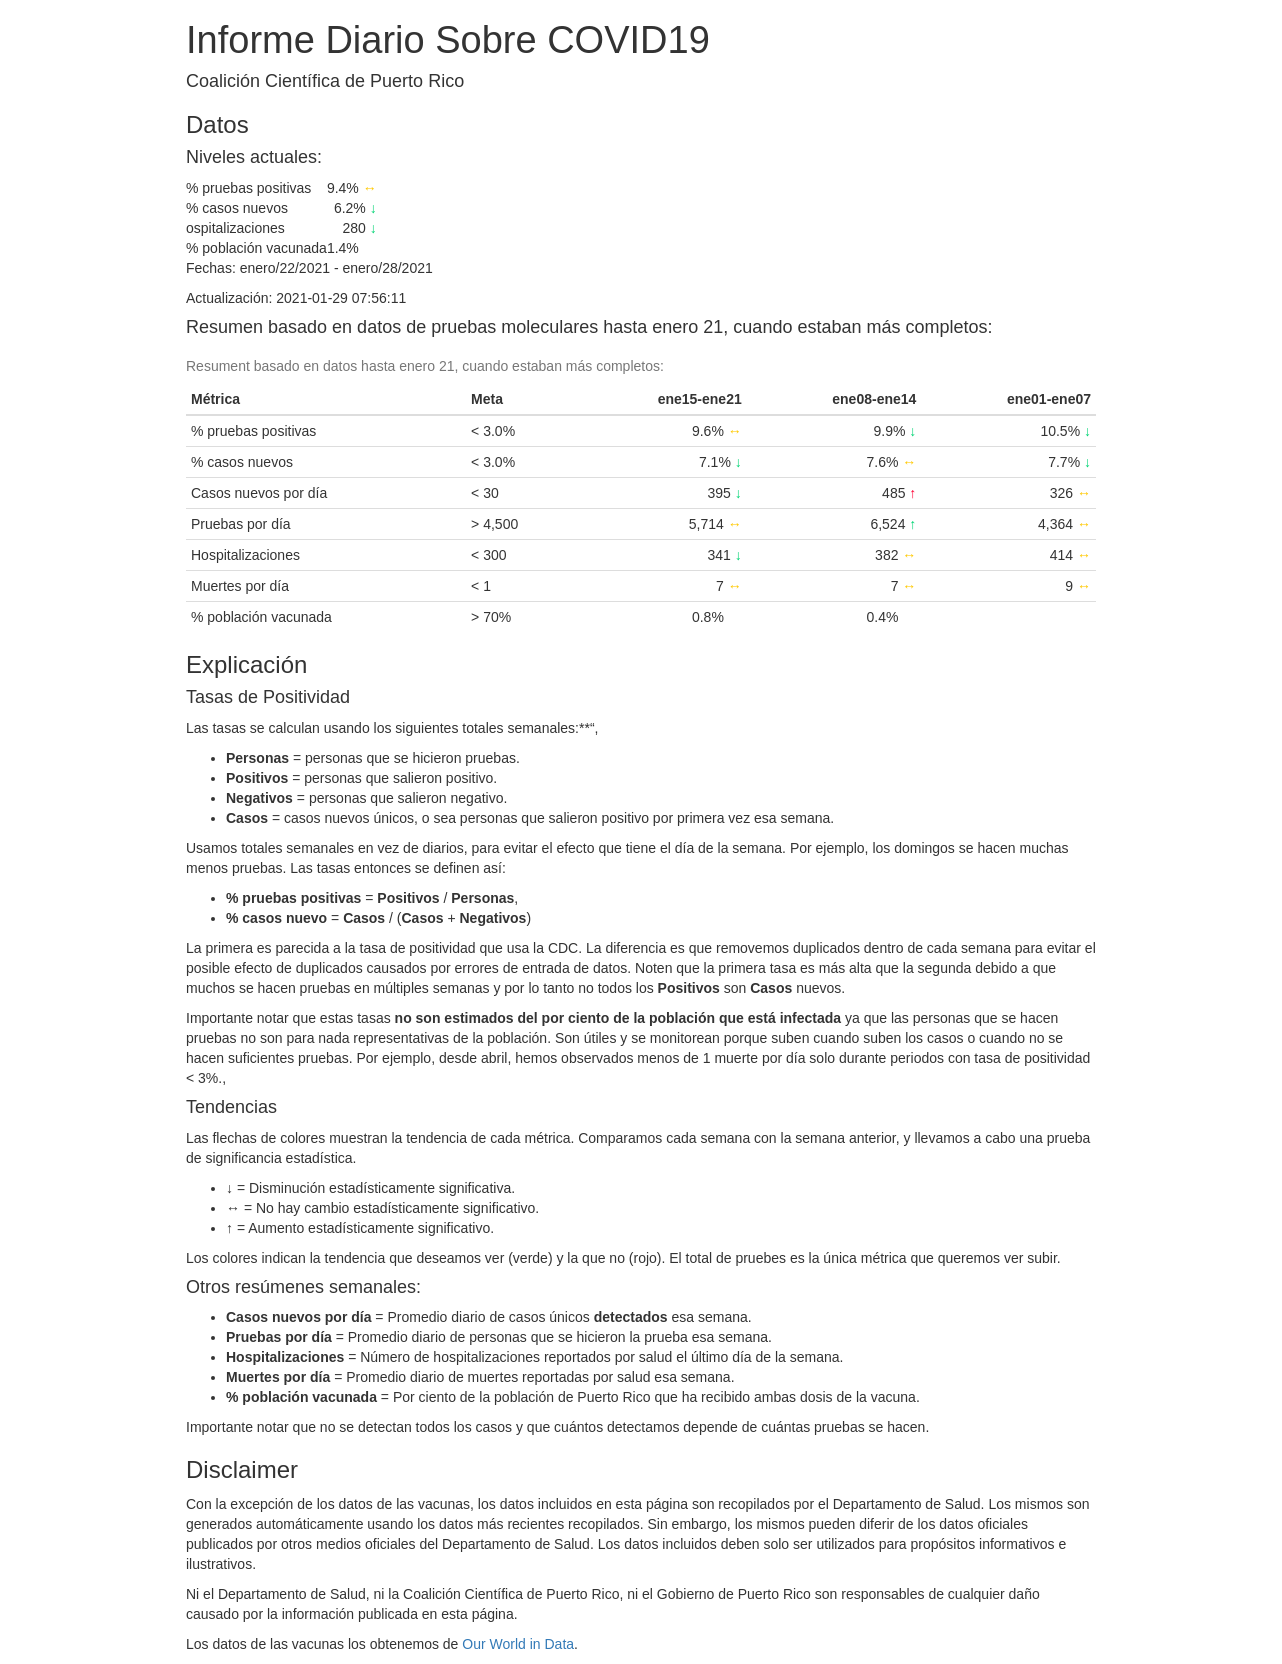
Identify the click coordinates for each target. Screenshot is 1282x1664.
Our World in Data (518, 1644)
